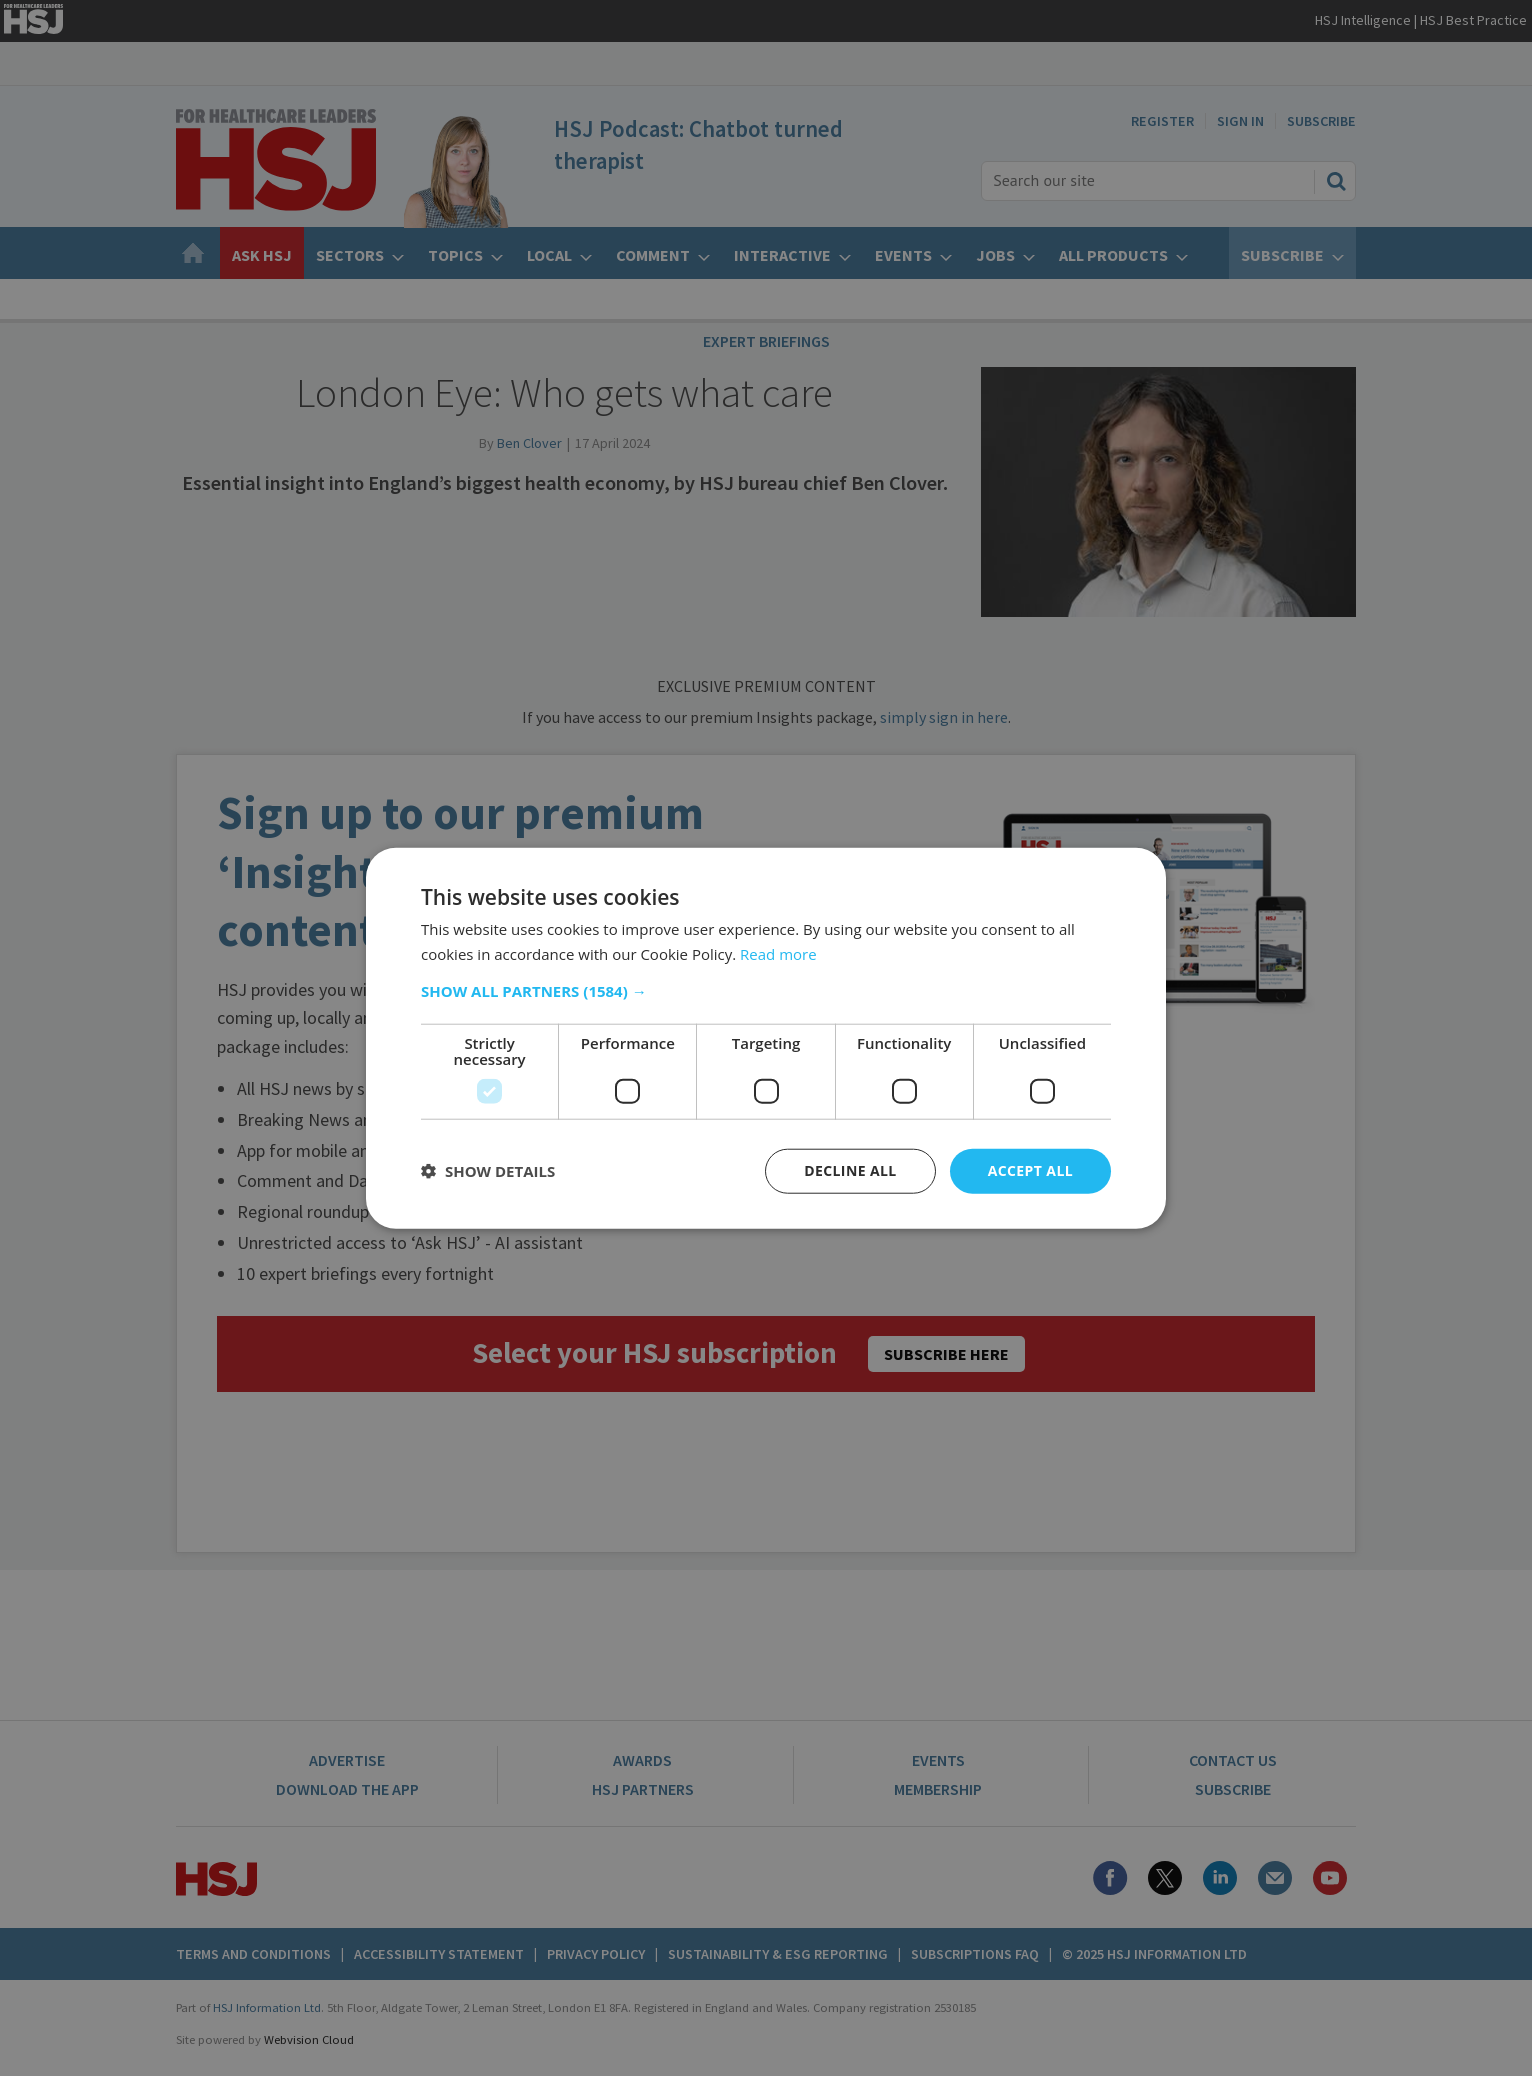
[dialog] (766, 1038)
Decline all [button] (850, 1170)
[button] (766, 991)
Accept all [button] (1030, 1170)
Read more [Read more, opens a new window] (778, 954)
